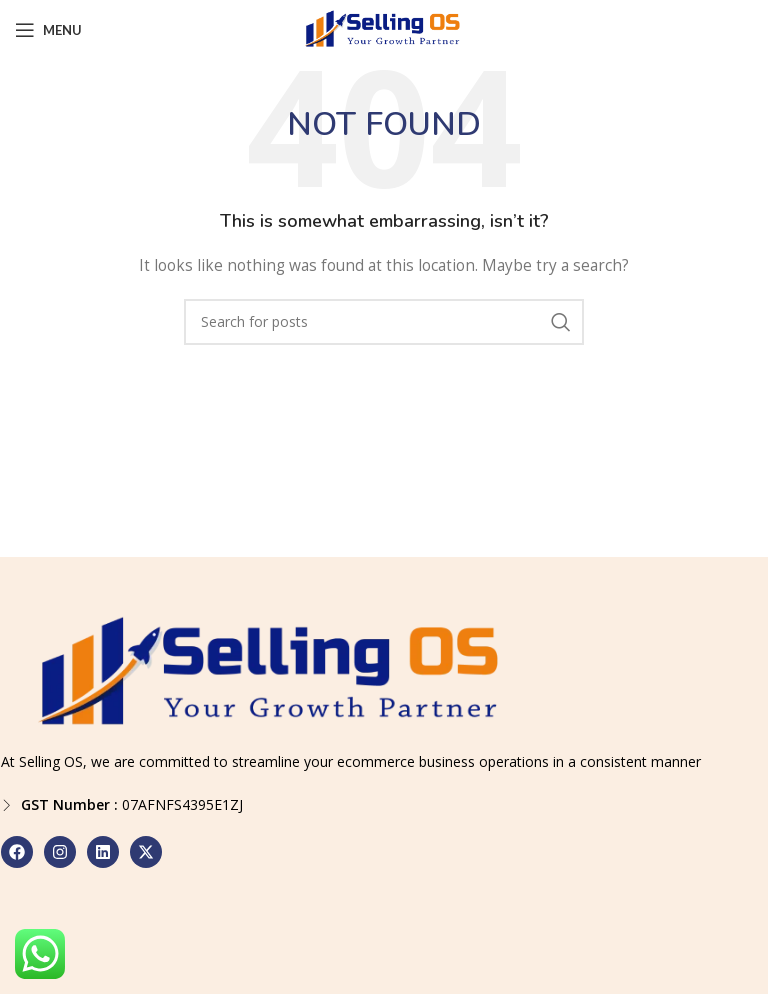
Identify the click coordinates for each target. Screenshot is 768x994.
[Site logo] (384, 28)
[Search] (384, 322)
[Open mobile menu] (48, 30)
